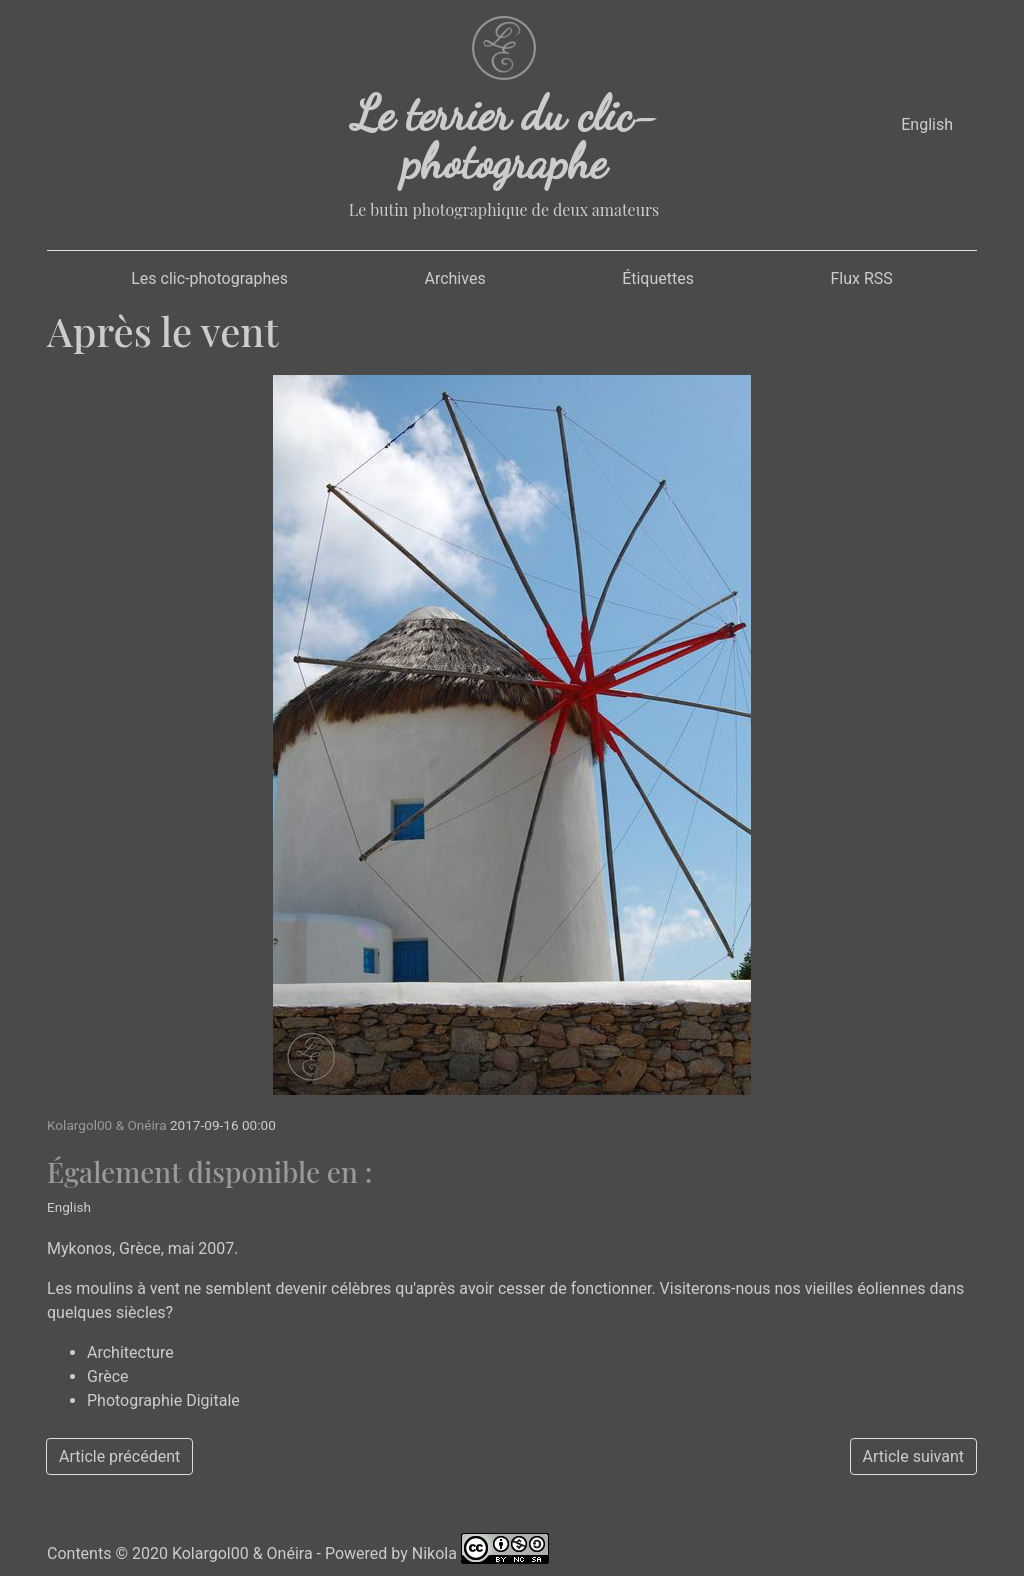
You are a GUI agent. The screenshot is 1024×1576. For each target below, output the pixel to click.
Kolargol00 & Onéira (242, 1553)
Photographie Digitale (163, 1400)
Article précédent (119, 1456)
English (927, 124)
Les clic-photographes (209, 278)
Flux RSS (861, 278)
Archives (454, 278)
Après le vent (163, 330)
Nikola (434, 1553)
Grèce (108, 1376)
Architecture (130, 1352)
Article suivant (913, 1456)
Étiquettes (658, 278)
